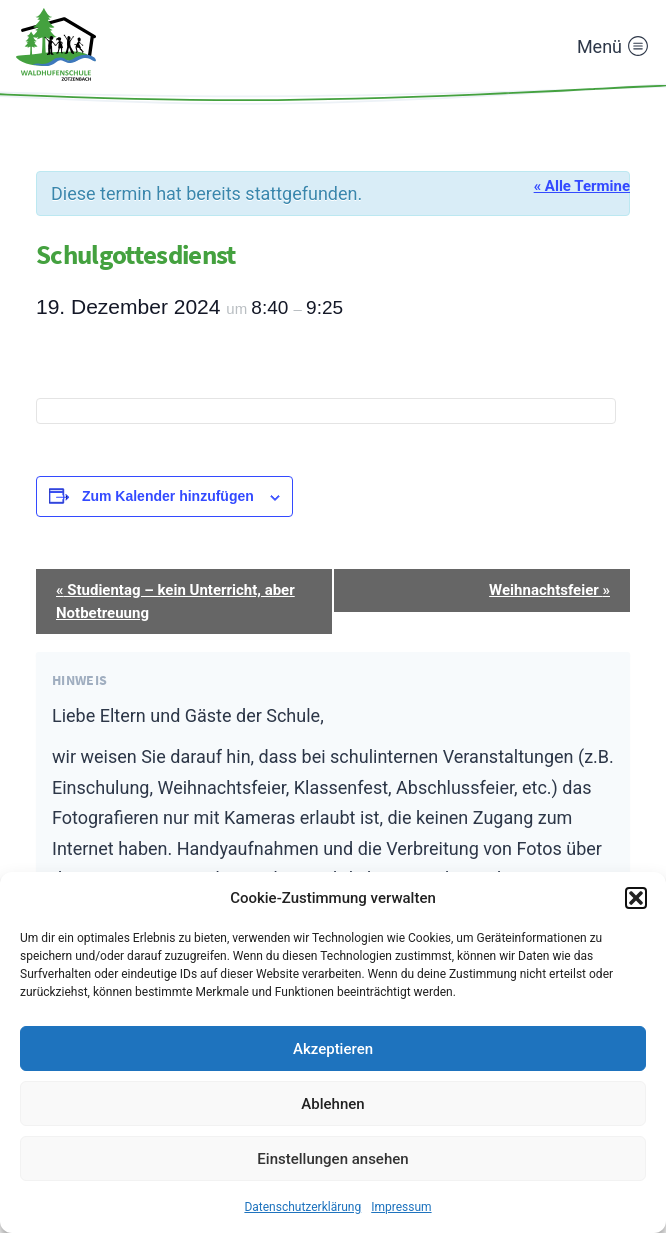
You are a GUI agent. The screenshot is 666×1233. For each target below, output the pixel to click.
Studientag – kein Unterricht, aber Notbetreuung (175, 601)
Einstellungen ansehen (332, 1159)
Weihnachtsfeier (549, 590)
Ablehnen (332, 1104)
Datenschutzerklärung (302, 1207)
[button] (636, 898)
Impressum (401, 1207)
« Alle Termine (582, 186)
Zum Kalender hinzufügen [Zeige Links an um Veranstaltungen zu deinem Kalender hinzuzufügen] (168, 496)
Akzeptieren (333, 1049)
